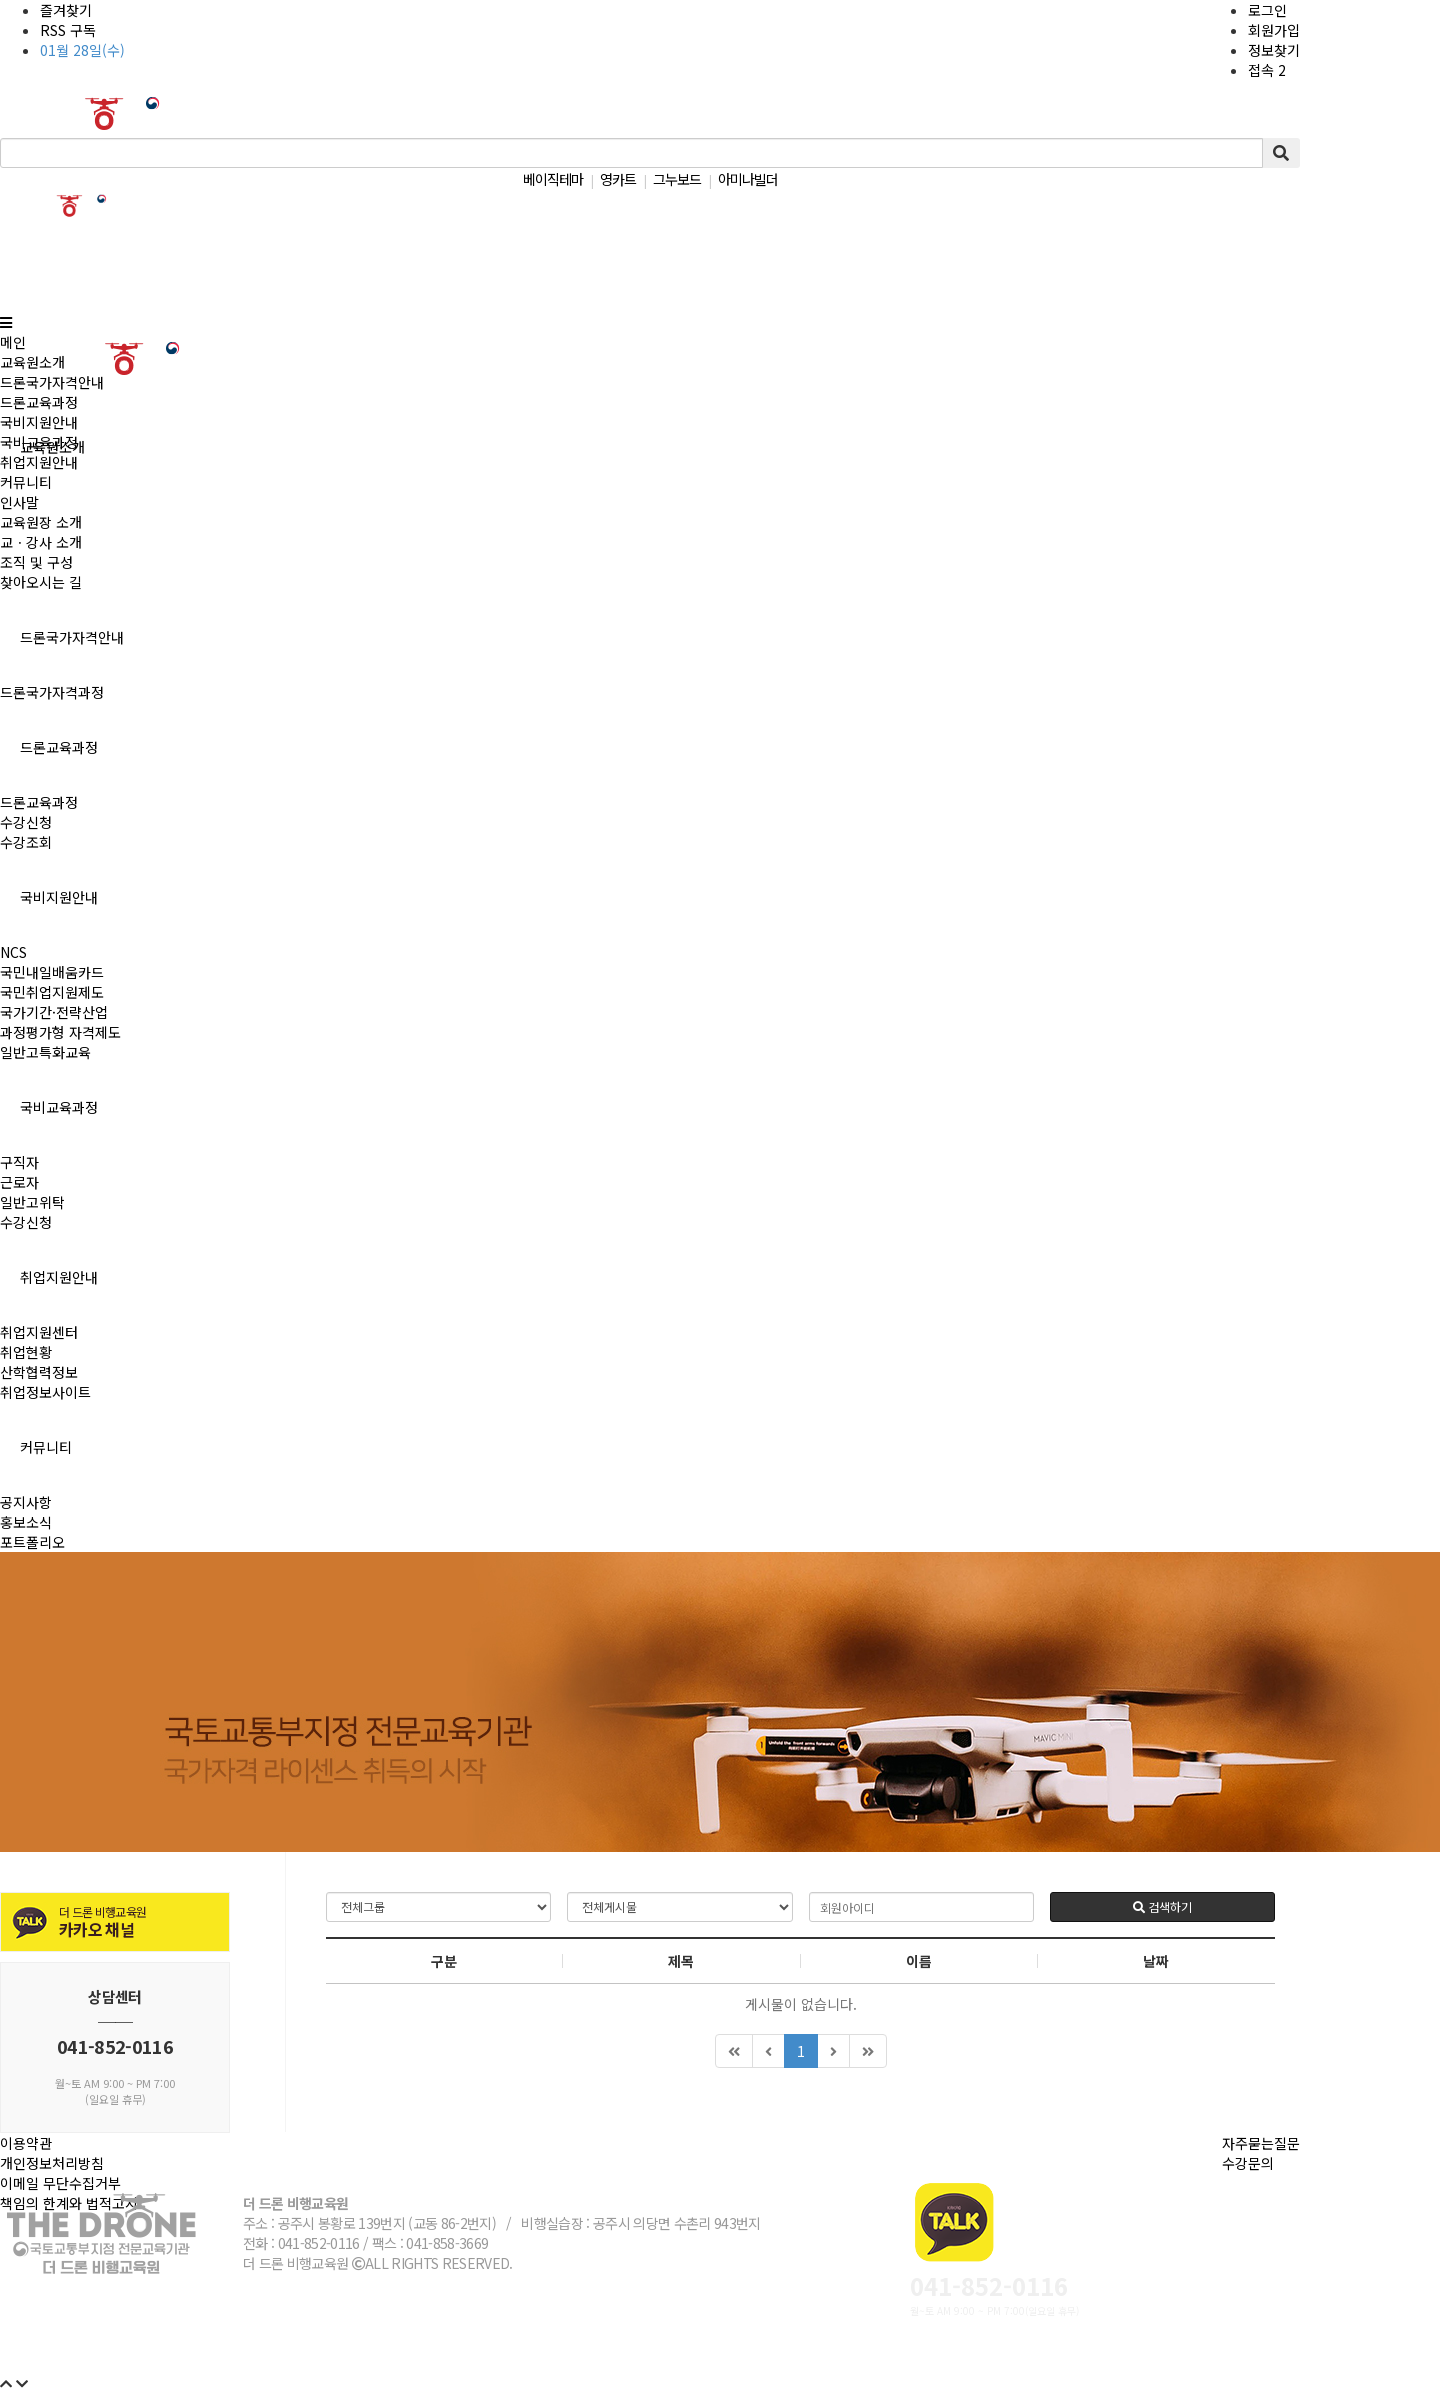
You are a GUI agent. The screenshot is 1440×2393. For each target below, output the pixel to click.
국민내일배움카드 (52, 972)
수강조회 (26, 842)
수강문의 (1248, 2163)
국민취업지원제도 (52, 992)
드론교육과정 (59, 747)
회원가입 (1274, 30)
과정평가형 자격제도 (60, 1032)
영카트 (618, 179)
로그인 (1267, 10)
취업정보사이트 (45, 1392)
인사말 (19, 502)
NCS (13, 952)
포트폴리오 (32, 1542)
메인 (13, 342)
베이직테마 (553, 179)
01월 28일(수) (82, 50)
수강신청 (26, 822)
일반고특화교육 (45, 1052)
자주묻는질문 (1261, 2143)
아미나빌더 (748, 179)
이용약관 (26, 2143)
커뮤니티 (46, 1447)
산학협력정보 (39, 1372)
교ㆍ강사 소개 (41, 542)
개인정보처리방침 (52, 2163)
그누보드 (677, 179)
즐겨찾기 (66, 10)
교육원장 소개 (41, 522)
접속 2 (1267, 70)
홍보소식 (26, 1522)
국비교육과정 (59, 1107)
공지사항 (26, 1502)
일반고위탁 (32, 1202)
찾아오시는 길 (41, 582)
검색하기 (1162, 1906)
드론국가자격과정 (52, 692)
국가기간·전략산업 (54, 1012)
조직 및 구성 (36, 562)
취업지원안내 (59, 1277)
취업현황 (26, 1352)
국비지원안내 (59, 897)
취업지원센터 (39, 1332)
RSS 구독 (68, 30)
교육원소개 (32, 362)
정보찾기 (1274, 50)
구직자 (19, 1162)
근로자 (19, 1182)
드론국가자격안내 (72, 637)
